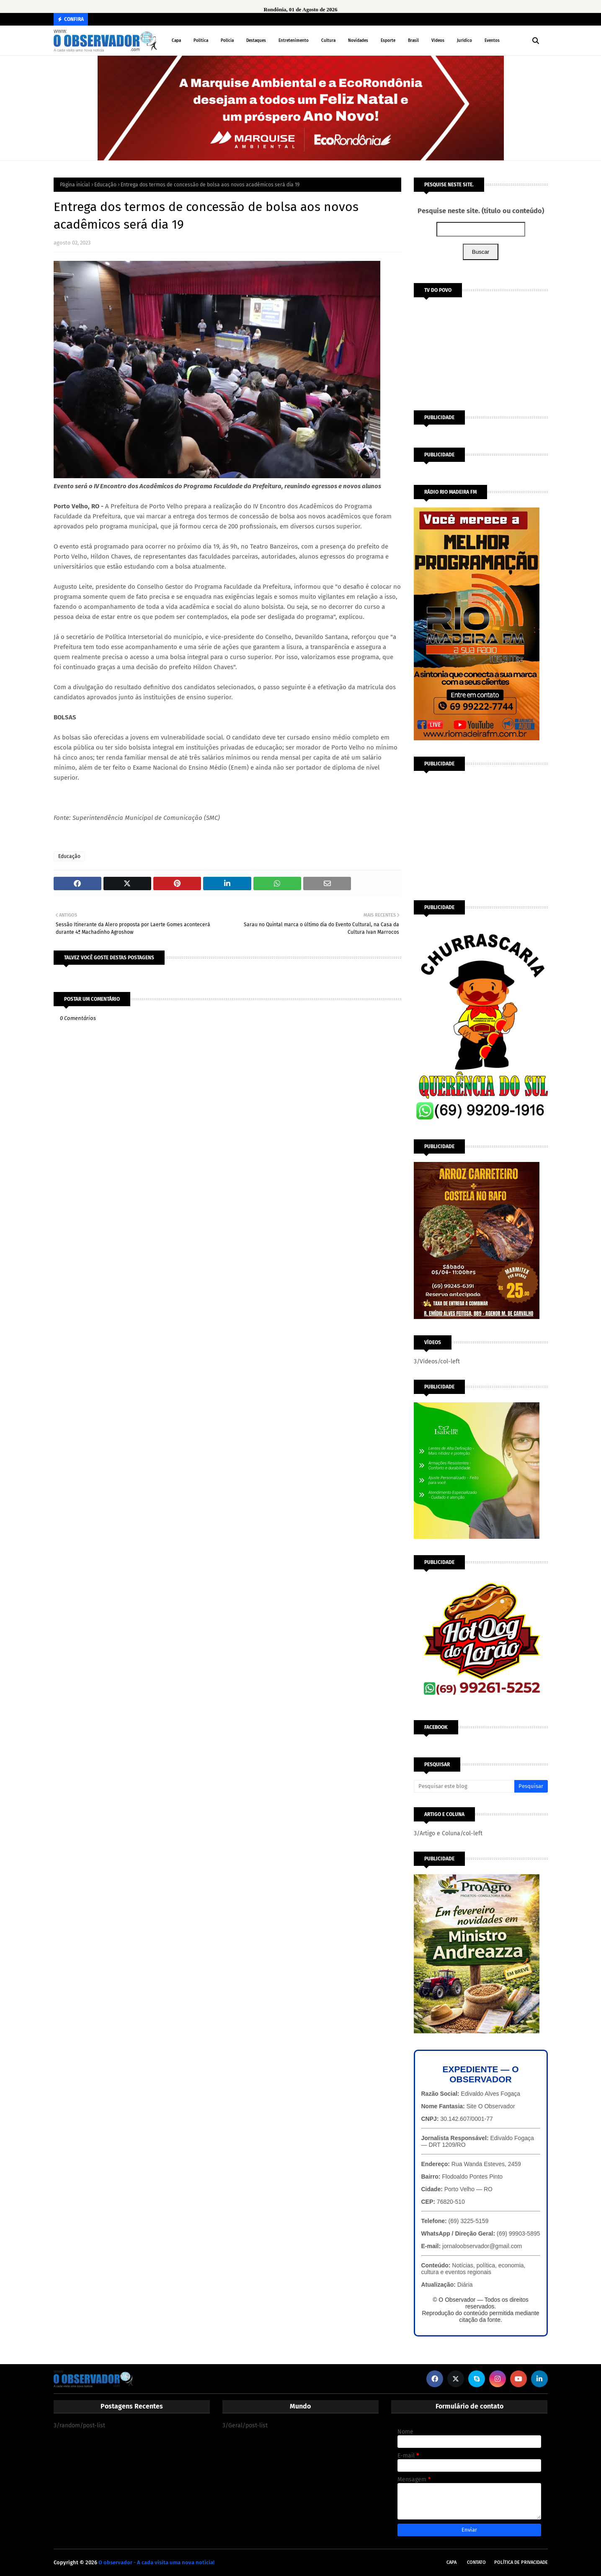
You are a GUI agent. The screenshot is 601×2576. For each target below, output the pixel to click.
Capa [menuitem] (176, 40)
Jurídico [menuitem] (464, 40)
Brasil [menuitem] (413, 40)
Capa (451, 2562)
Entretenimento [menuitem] (294, 40)
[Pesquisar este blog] (464, 1786)
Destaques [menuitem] (256, 40)
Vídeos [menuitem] (437, 40)
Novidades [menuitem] (358, 40)
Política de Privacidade (521, 2562)
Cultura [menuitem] (328, 40)
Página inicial (75, 185)
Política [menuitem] (200, 40)
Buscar (480, 252)
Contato (476, 2562)
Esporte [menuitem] (388, 40)
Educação (105, 185)
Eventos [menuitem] (492, 40)
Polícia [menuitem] (227, 40)
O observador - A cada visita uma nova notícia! (156, 2562)
